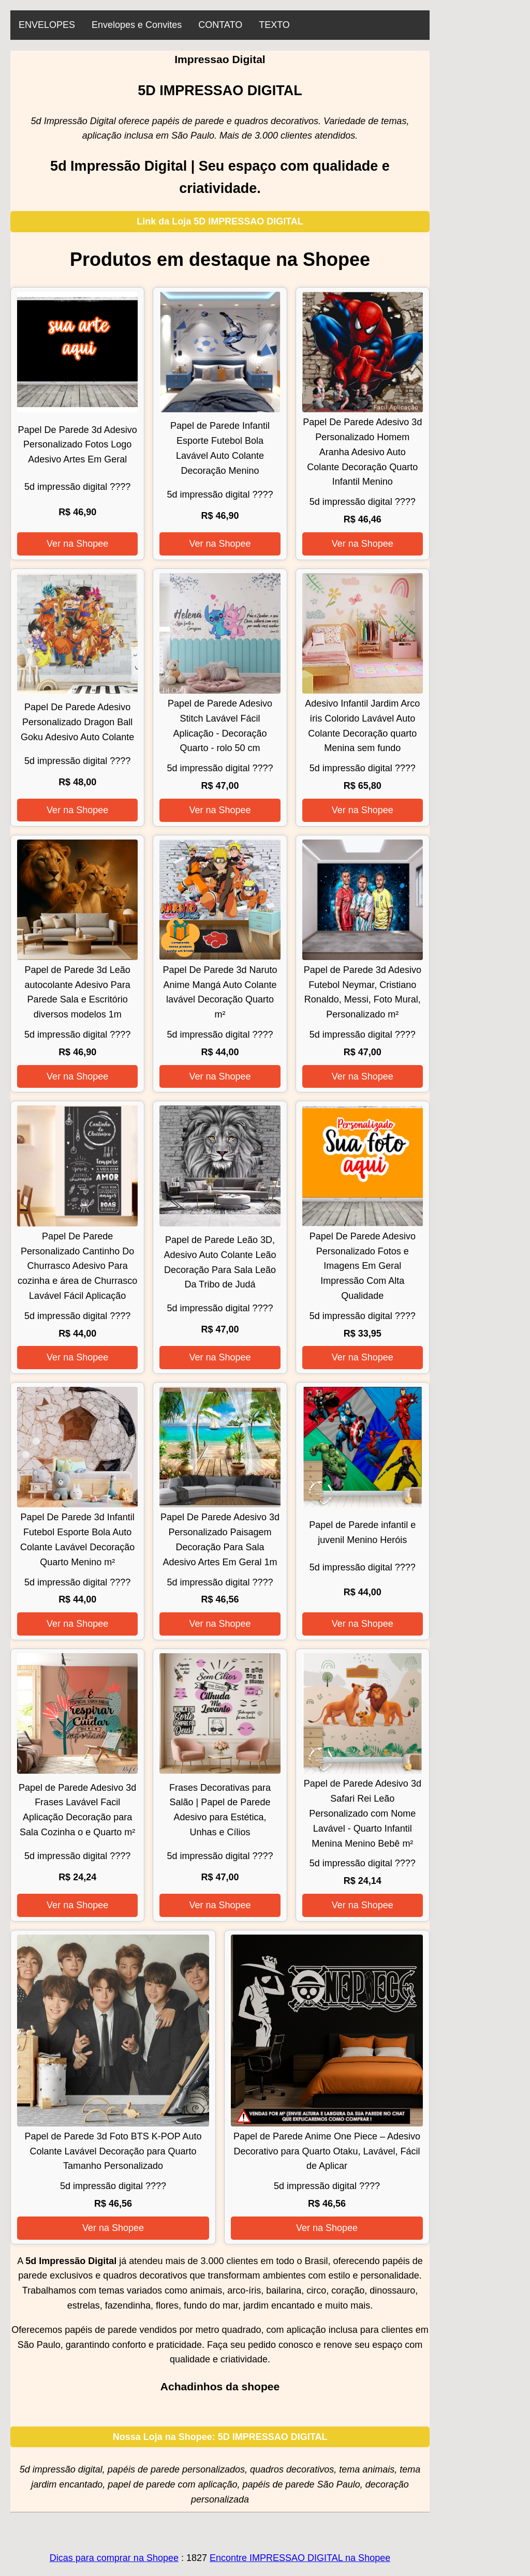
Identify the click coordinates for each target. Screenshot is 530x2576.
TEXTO (274, 25)
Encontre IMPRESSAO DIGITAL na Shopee (300, 2558)
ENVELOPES (47, 25)
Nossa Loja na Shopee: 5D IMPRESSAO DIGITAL (220, 2437)
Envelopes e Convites (137, 25)
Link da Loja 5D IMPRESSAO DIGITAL (220, 221)
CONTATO (220, 25)
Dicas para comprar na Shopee (114, 2558)
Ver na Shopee (77, 543)
